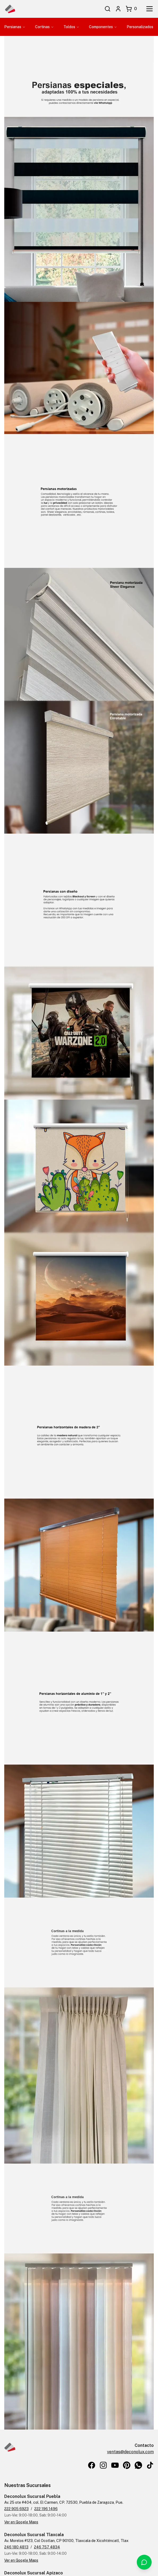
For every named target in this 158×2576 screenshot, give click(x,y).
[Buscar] (107, 9)
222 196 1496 (46, 2509)
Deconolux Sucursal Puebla (32, 2496)
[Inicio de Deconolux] (9, 9)
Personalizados (140, 27)
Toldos (71, 27)
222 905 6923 (16, 2509)
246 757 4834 (47, 2547)
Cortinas (44, 27)
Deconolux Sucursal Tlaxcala (34, 2534)
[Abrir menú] (149, 9)
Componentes (103, 27)
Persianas (14, 27)
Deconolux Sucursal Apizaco (33, 2572)
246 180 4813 (16, 2547)
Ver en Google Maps (21, 2522)
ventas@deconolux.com (130, 2451)
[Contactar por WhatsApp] (144, 2562)
